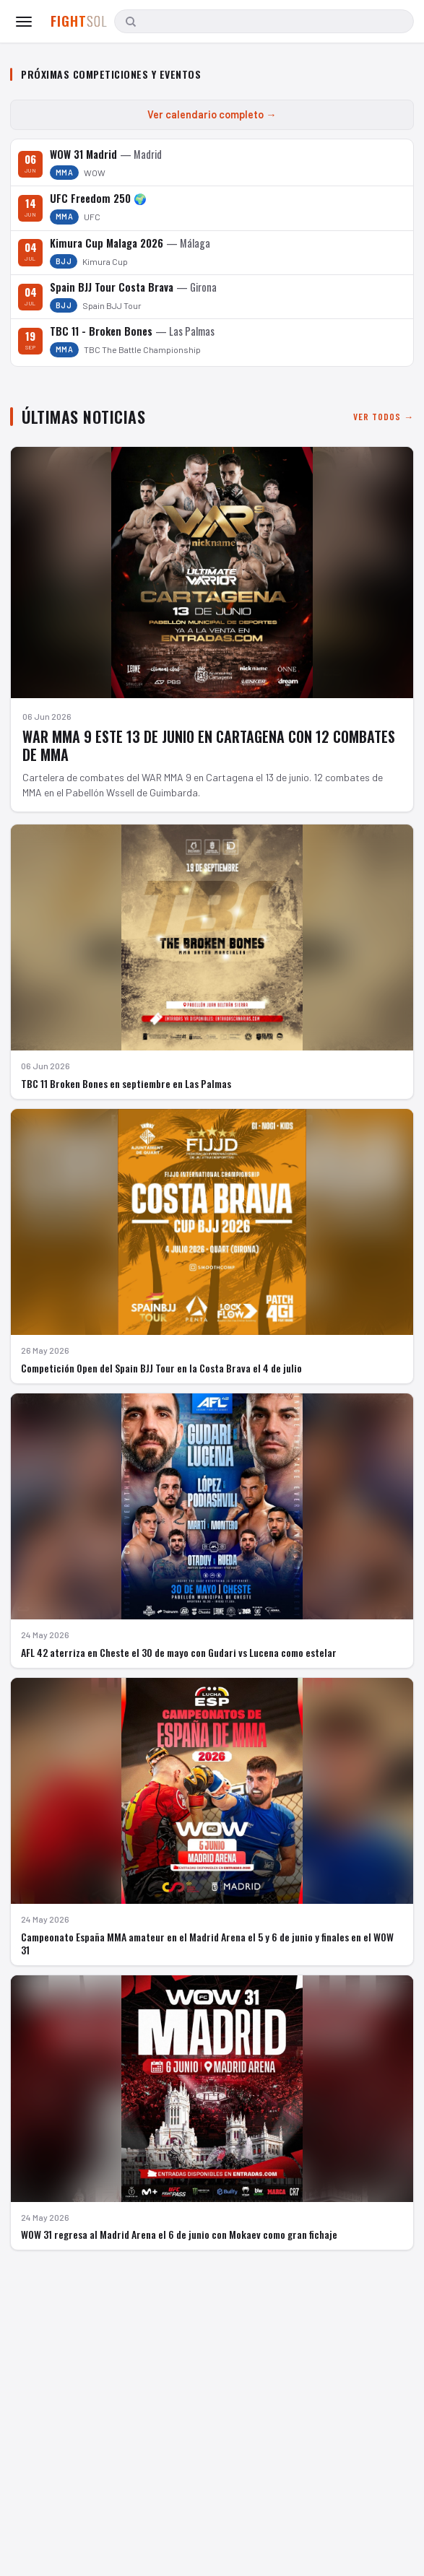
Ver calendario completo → (211, 114)
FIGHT (79, 21)
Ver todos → (383, 416)
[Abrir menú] (24, 21)
